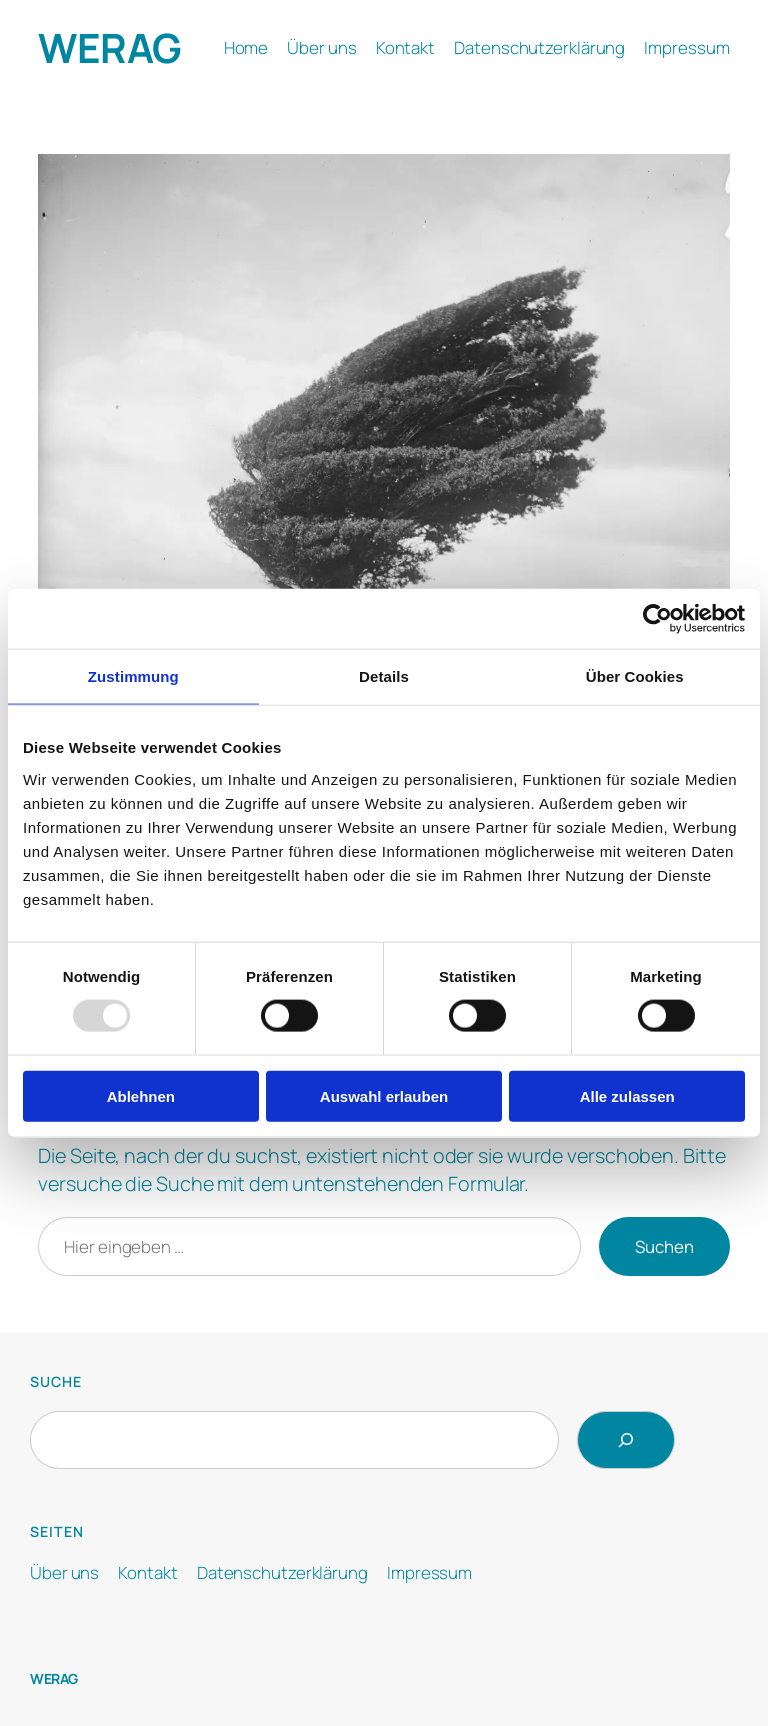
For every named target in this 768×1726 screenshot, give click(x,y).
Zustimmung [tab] (133, 676)
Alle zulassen (627, 1095)
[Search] (626, 1440)
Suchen (664, 1246)
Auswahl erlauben (384, 1095)
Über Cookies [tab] (635, 676)
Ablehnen (141, 1095)
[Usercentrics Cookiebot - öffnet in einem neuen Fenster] (657, 619)
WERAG (110, 47)
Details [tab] (384, 676)
